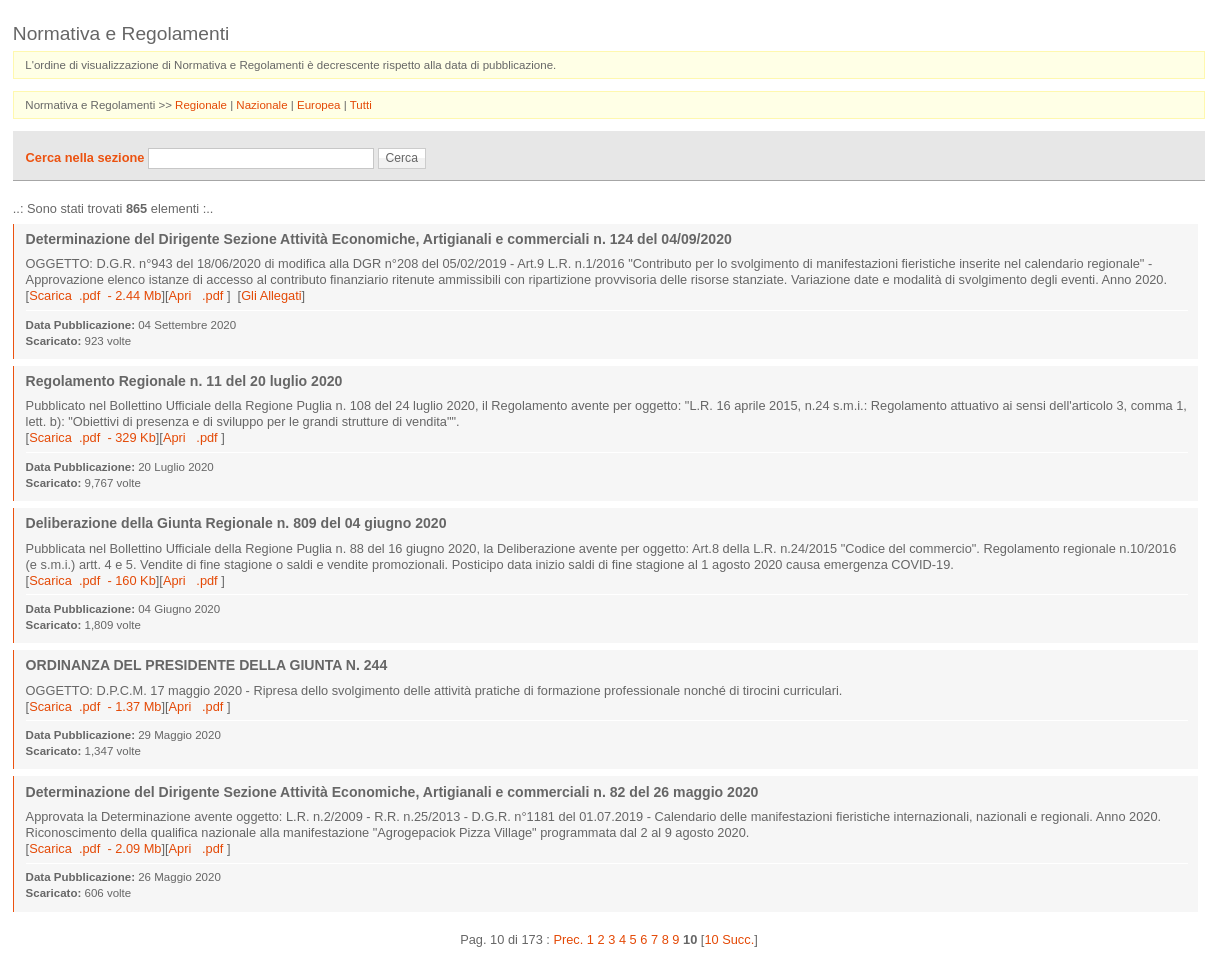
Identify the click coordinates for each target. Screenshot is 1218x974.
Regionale (202, 105)
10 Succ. (729, 939)
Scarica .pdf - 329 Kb (92, 437)
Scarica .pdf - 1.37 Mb (95, 706)
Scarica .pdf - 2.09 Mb (95, 848)
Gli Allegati (271, 295)
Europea (320, 105)
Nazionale (263, 105)
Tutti (361, 105)
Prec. (568, 939)
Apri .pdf (198, 295)
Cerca (402, 158)
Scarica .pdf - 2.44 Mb (95, 295)
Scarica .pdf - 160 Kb (92, 580)
